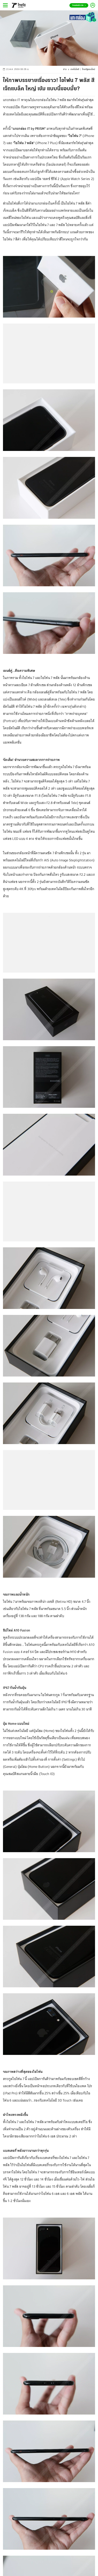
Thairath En (79, 5)
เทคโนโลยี (74, 69)
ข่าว (65, 69)
